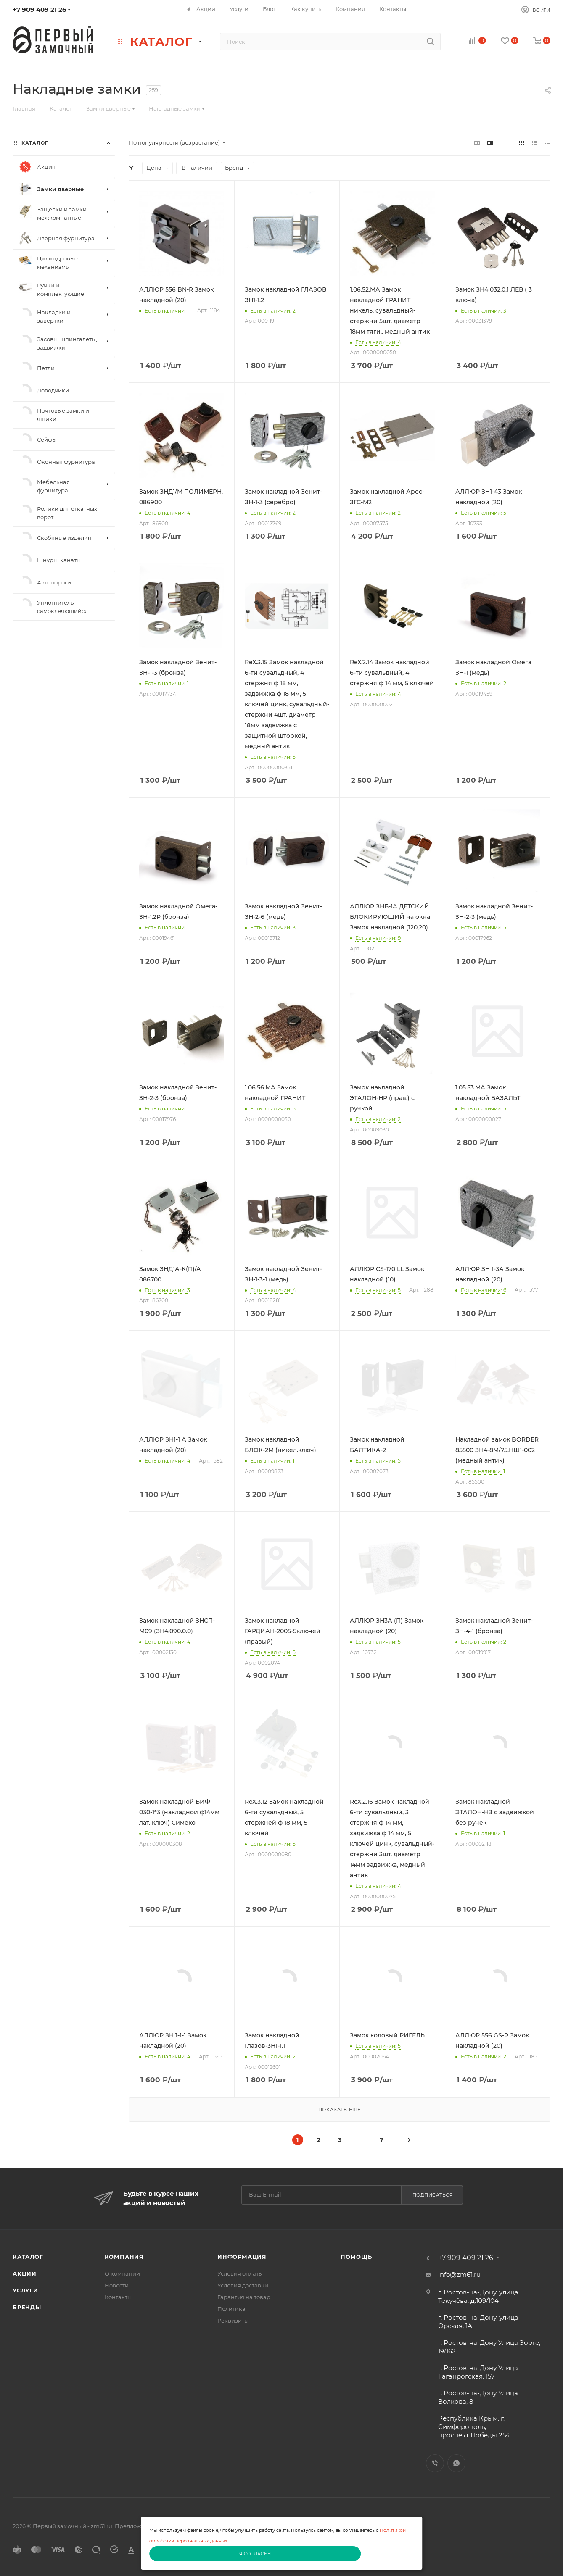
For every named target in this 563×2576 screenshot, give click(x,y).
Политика (231, 2308)
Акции (25, 2273)
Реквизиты (232, 2320)
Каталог (28, 2256)
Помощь (356, 2256)
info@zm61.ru (459, 2275)
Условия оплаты (240, 2273)
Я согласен (255, 2554)
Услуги (25, 2290)
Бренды (27, 2307)
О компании (122, 2273)
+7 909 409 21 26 (39, 9)
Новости (117, 2285)
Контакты (118, 2297)
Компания (124, 2256)
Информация (242, 2256)
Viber (435, 2463)
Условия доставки (242, 2285)
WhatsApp (456, 2463)
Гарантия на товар (243, 2297)
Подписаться (432, 2195)
